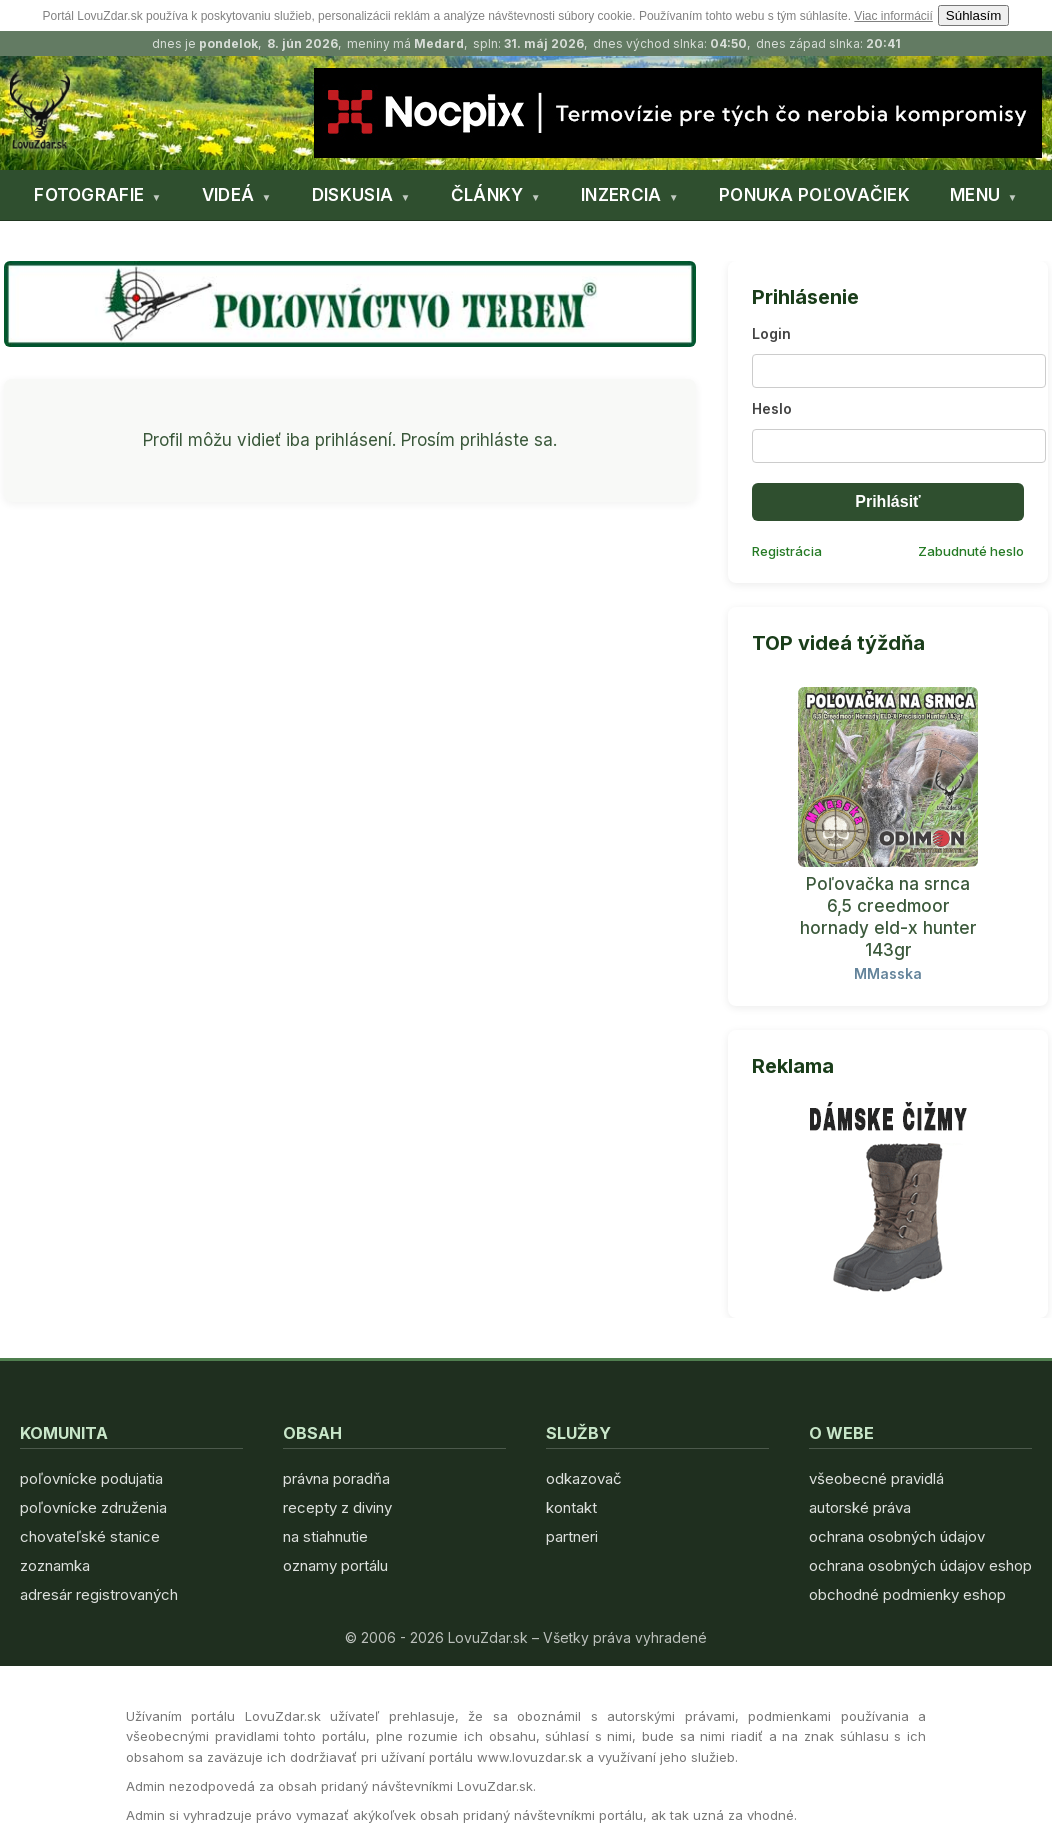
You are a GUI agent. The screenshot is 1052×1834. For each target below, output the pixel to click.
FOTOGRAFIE (89, 195)
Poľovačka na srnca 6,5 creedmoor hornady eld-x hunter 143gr (888, 917)
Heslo (772, 408)
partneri (572, 1536)
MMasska (888, 973)
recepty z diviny (337, 1507)
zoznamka (55, 1565)
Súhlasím (974, 15)
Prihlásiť (887, 501)
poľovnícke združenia (93, 1507)
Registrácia (787, 551)
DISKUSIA (352, 195)
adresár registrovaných (99, 1594)
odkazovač (584, 1478)
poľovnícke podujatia (91, 1478)
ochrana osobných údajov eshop (920, 1565)
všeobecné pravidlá (876, 1478)
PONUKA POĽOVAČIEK (814, 195)
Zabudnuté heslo (971, 551)
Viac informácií (893, 16)
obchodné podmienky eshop (907, 1594)
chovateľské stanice (90, 1536)
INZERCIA (621, 195)
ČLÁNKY (487, 195)
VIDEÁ (228, 195)
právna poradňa (336, 1478)
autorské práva (860, 1507)
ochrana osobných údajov (897, 1536)
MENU (975, 195)
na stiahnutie (325, 1536)
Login (771, 333)
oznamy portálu (335, 1565)
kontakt (571, 1507)
